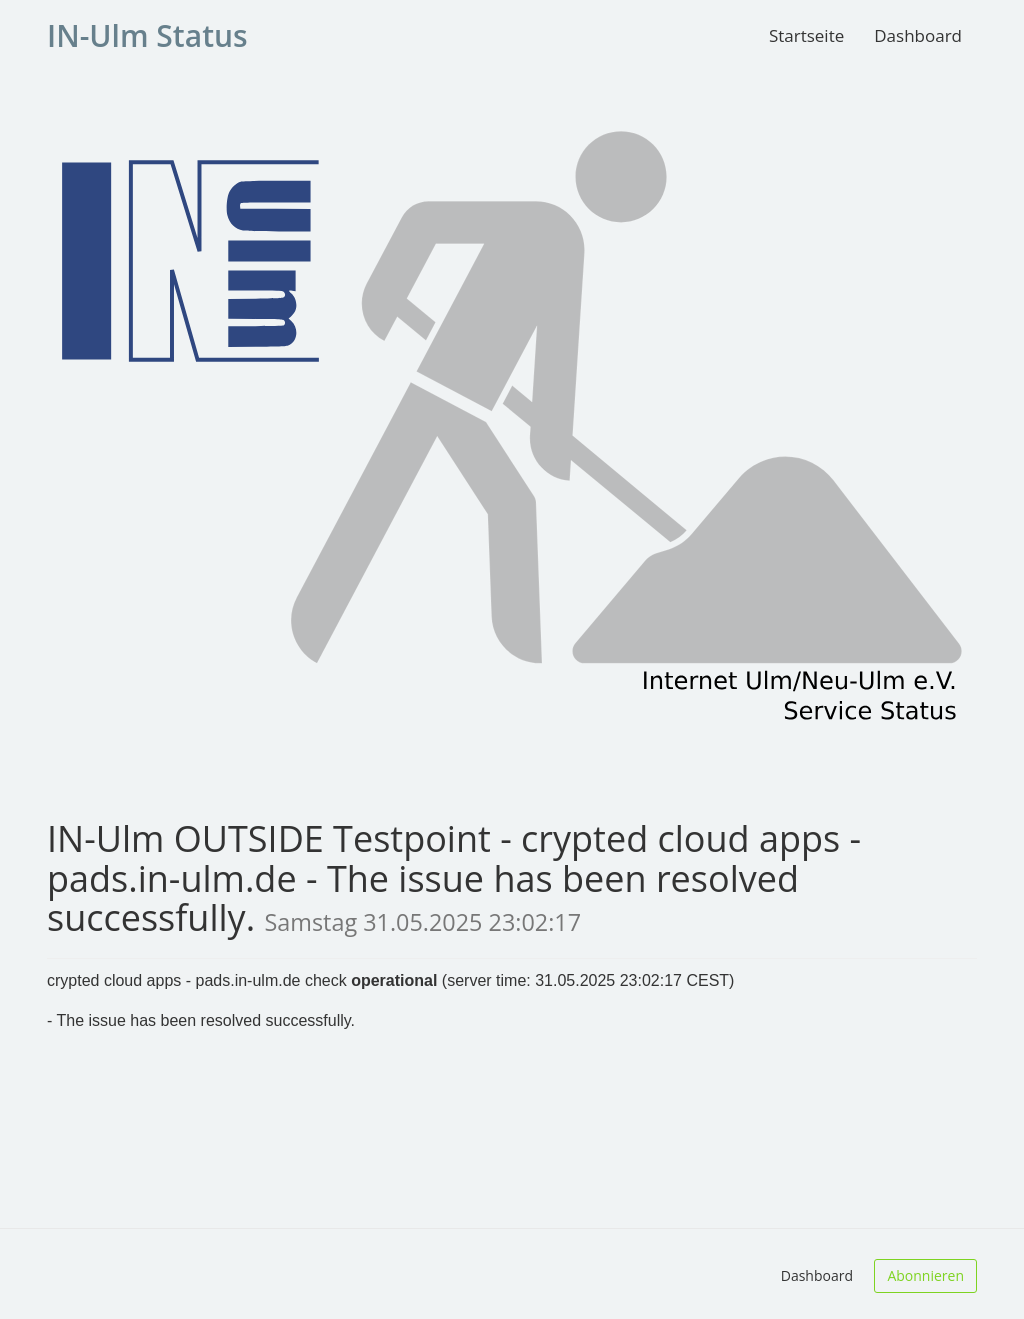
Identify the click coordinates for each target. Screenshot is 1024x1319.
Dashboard (918, 35)
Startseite (806, 35)
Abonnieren (925, 1275)
